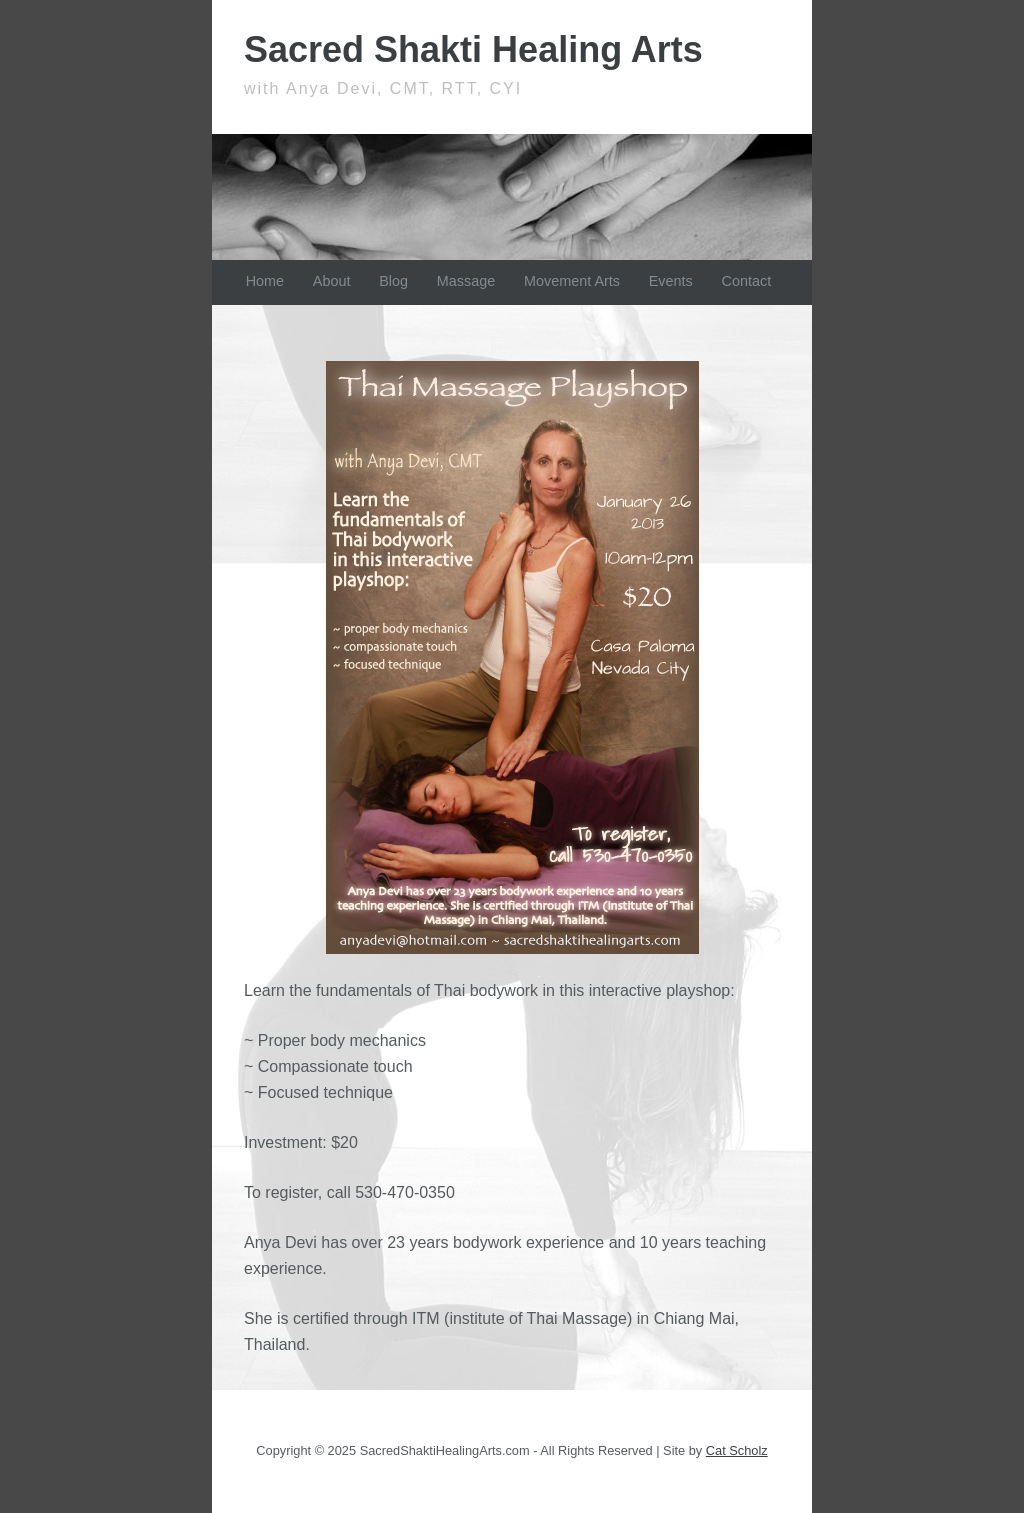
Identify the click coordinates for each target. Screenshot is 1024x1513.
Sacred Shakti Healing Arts (473, 49)
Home (265, 281)
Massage (466, 281)
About (332, 281)
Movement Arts (572, 281)
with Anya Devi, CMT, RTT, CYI (383, 88)
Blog (393, 281)
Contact (747, 281)
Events (671, 281)
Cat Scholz (737, 1450)
